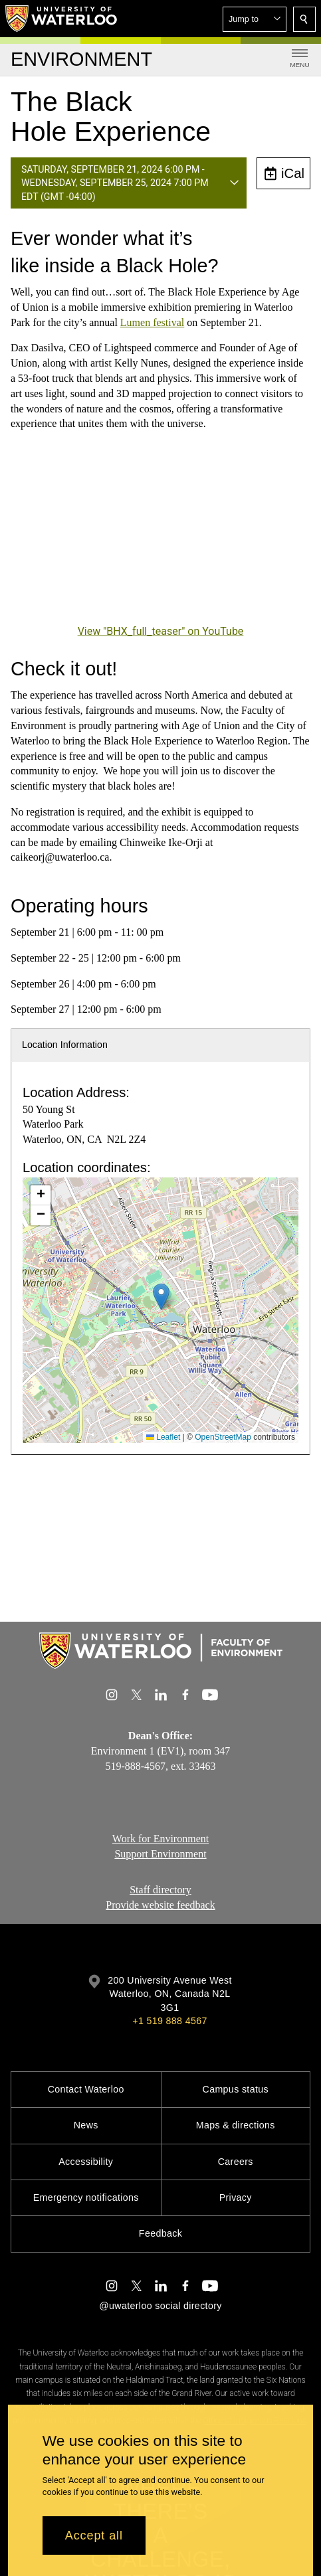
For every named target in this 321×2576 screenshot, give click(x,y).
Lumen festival (152, 321)
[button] (254, 19)
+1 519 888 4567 (169, 2021)
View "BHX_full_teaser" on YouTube (161, 631)
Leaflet (163, 1437)
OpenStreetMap (223, 1437)
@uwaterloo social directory (160, 2305)
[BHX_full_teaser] (160, 537)
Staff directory (160, 1889)
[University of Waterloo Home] (61, 18)
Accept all (94, 2535)
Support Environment (160, 1853)
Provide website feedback (160, 1905)
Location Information (65, 1044)
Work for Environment (160, 1838)
